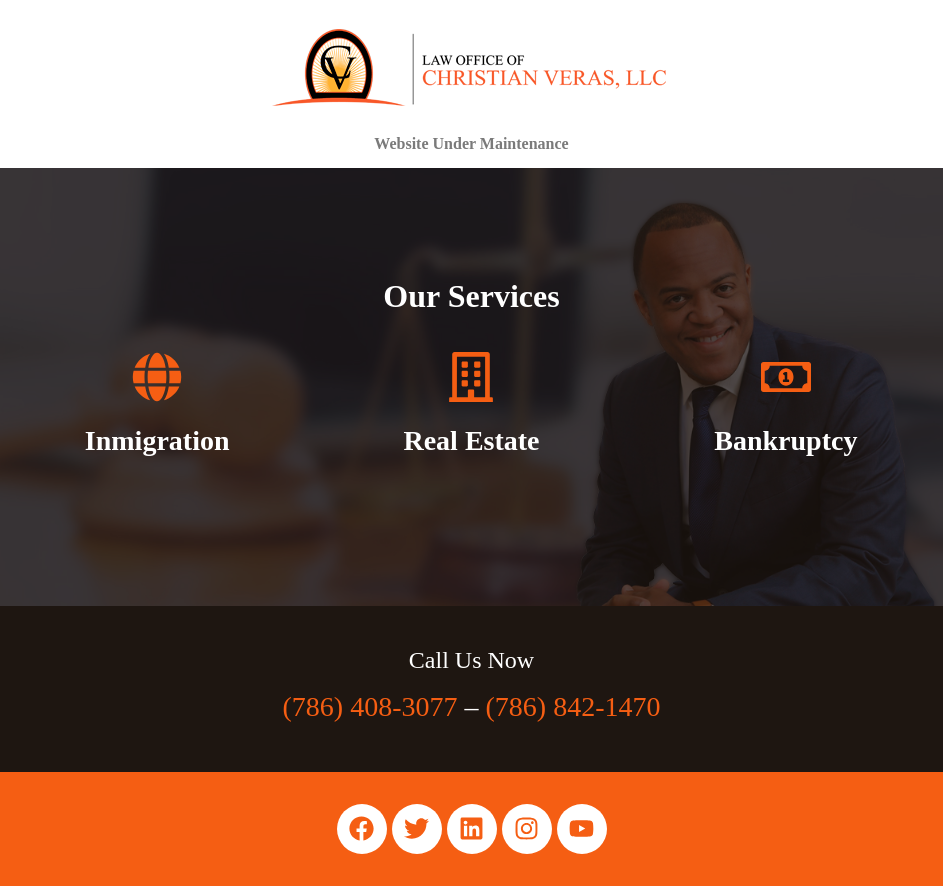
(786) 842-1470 (573, 706)
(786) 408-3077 (370, 706)
